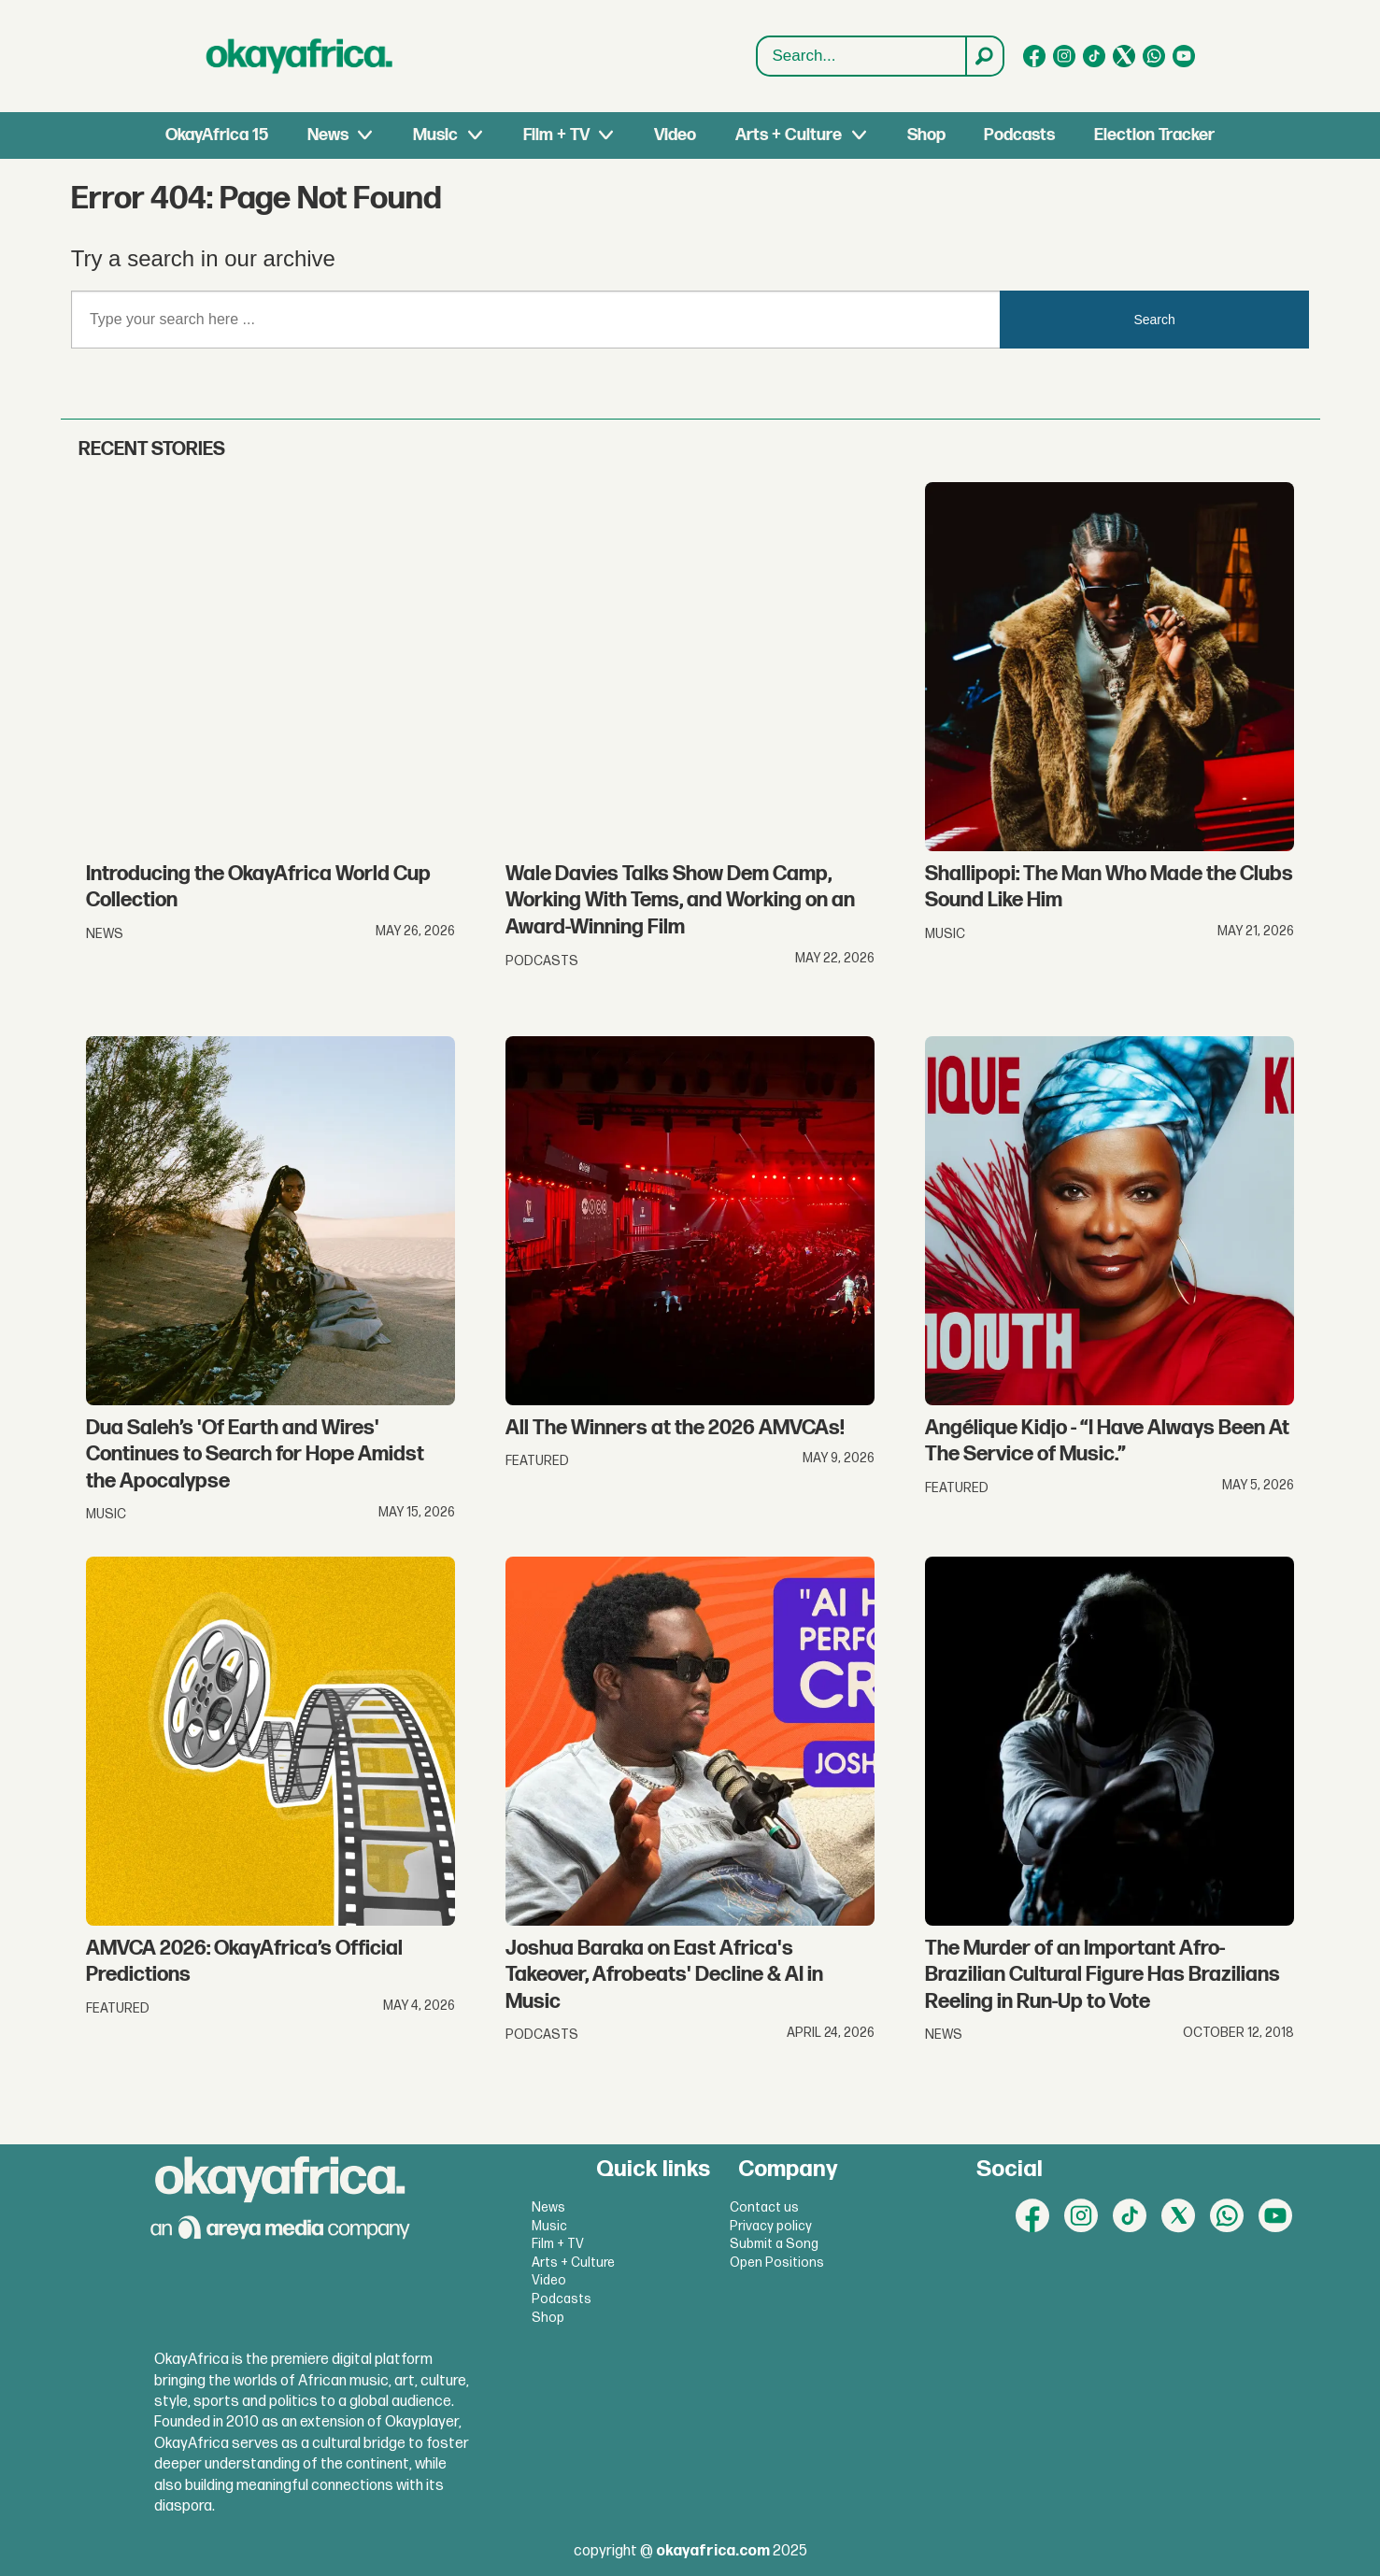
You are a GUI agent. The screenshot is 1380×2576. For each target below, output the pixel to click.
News (328, 135)
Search (757, 56)
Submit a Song (774, 2244)
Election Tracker (1154, 135)
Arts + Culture (788, 135)
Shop (926, 135)
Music (435, 135)
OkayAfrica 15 (216, 135)
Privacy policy (771, 2226)
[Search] (984, 56)
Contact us (764, 2207)
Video (675, 135)
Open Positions (777, 2262)
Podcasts (1019, 135)
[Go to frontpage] (300, 56)
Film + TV (556, 135)
